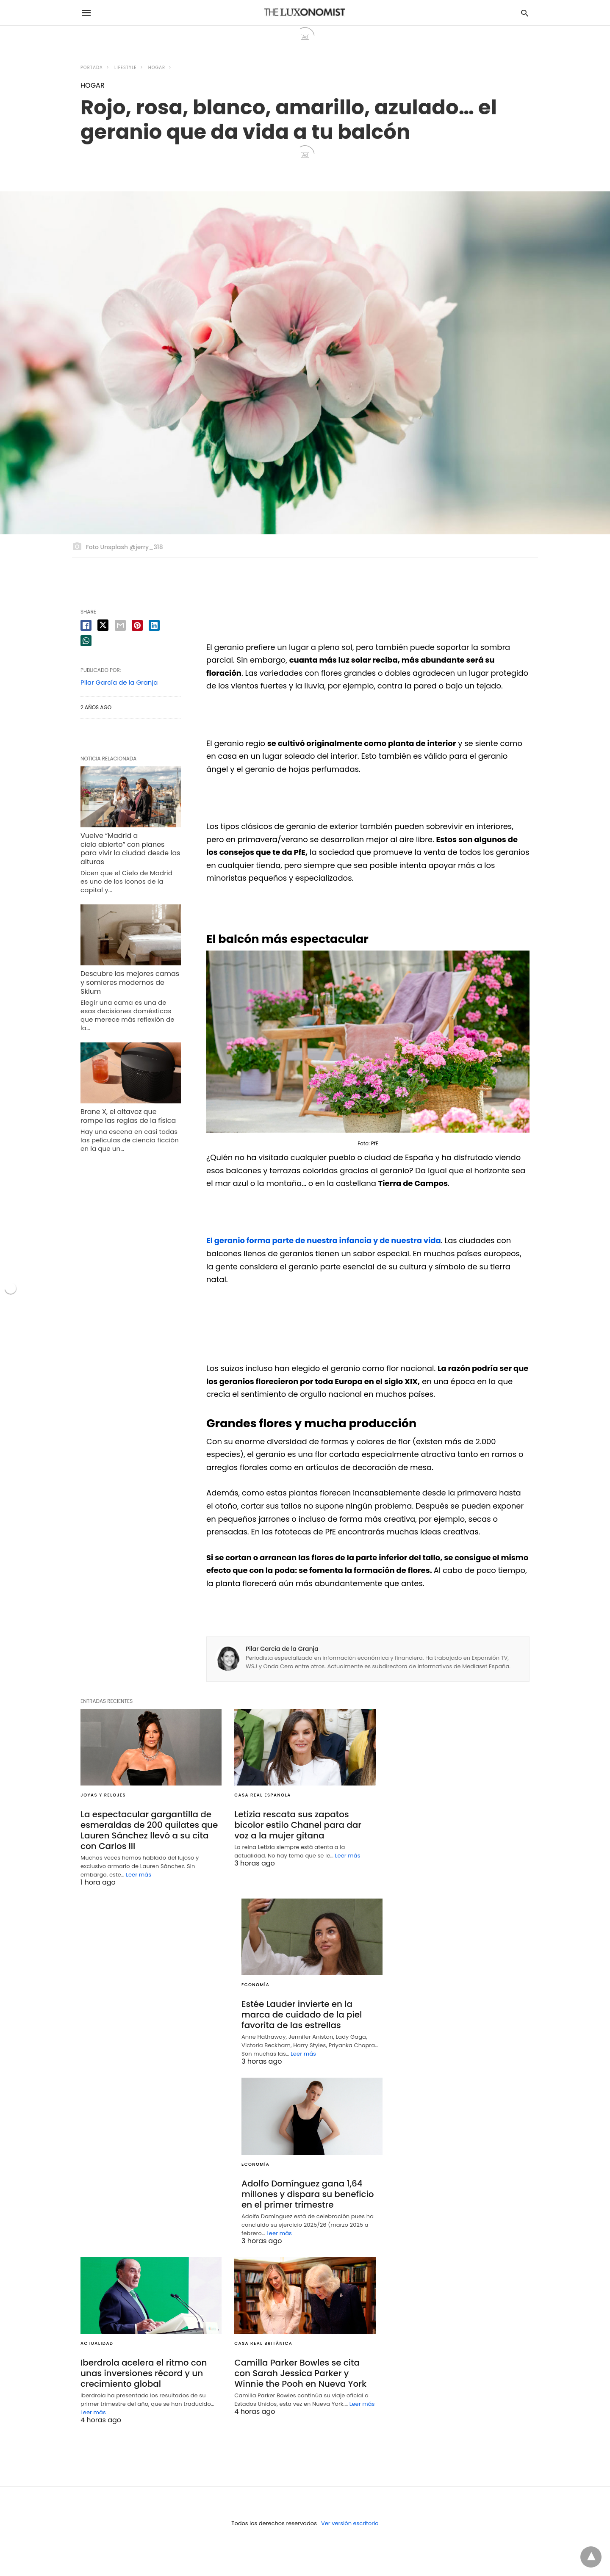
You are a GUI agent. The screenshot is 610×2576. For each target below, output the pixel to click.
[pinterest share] (137, 625)
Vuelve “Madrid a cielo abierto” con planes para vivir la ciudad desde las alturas (130, 849)
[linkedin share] (154, 625)
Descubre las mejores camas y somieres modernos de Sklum (129, 982)
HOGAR (156, 67)
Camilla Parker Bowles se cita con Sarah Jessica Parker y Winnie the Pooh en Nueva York (300, 2373)
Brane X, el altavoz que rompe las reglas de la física (128, 1116)
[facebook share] (86, 625)
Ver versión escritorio (350, 2523)
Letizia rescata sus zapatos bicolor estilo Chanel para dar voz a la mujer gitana (297, 1824)
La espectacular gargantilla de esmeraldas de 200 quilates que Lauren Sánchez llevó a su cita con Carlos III (149, 1830)
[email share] (120, 625)
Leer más (138, 1875)
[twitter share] (102, 625)
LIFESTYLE (125, 67)
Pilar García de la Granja (282, 1649)
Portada (91, 67)
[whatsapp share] (86, 640)
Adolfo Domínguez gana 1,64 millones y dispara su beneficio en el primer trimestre (307, 2194)
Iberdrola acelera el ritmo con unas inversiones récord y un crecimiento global (143, 2373)
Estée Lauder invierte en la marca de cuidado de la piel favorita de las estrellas (301, 2014)
